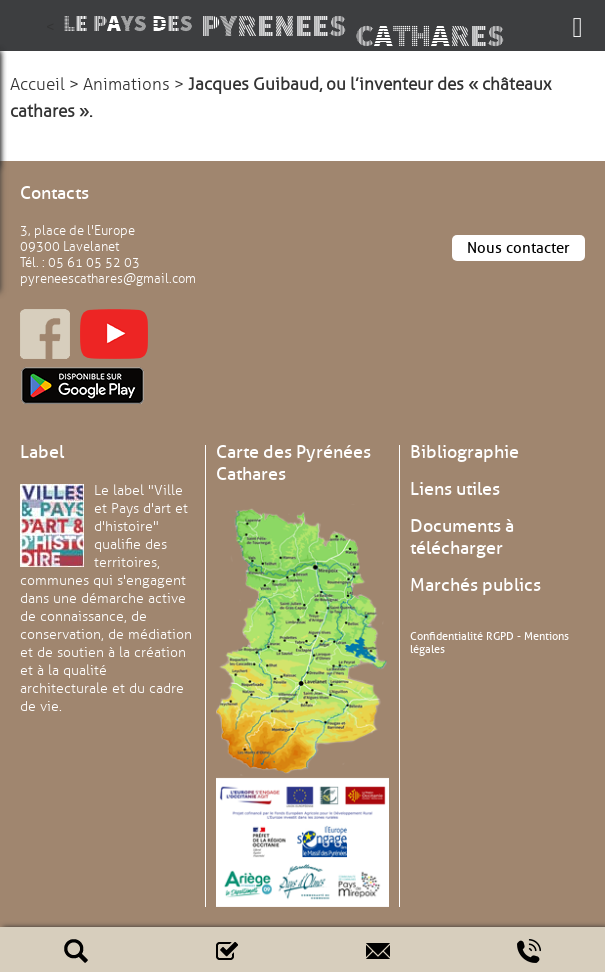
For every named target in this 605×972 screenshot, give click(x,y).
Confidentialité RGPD (462, 636)
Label (42, 452)
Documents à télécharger (462, 537)
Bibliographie (464, 452)
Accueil (37, 84)
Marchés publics (475, 585)
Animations (126, 84)
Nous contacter (518, 248)
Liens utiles (455, 489)
